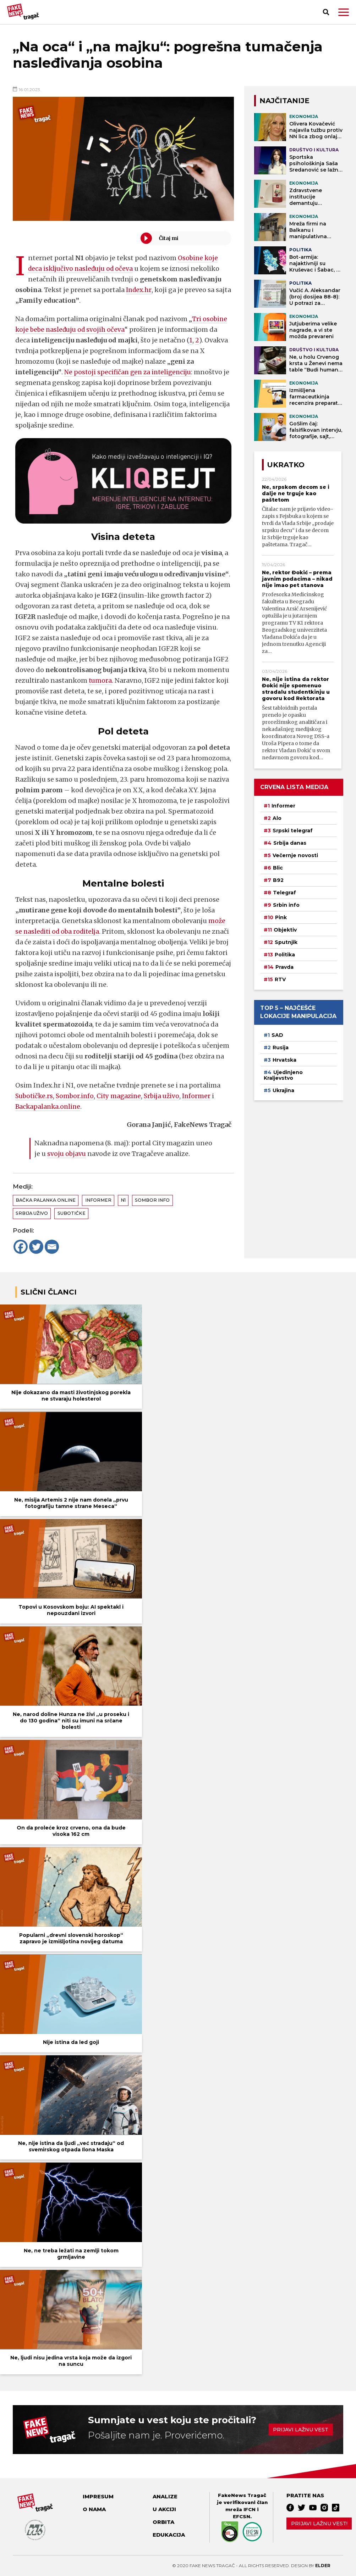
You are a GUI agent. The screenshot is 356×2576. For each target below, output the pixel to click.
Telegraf (284, 892)
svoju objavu (67, 1154)
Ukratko (286, 464)
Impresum (98, 2496)
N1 (123, 1200)
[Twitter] (36, 1247)
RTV (280, 979)
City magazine (122, 1096)
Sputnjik (286, 942)
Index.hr (139, 290)
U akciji (164, 2509)
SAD (277, 1035)
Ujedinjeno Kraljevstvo (283, 1075)
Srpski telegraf (293, 830)
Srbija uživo (166, 1096)
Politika (285, 954)
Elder (322, 2565)
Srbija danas (289, 843)
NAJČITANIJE (284, 100)
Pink (281, 917)
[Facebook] (20, 1247)
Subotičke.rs (35, 1096)
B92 (278, 880)
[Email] (52, 1247)
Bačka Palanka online (46, 1200)
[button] (343, 12)
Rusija (281, 1047)
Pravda (284, 967)
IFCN (249, 2509)
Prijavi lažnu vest (300, 2429)
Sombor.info (77, 1096)
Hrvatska (284, 1060)
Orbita (163, 2522)
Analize (165, 2496)
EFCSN (241, 2516)
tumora (101, 680)
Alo (277, 818)
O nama (94, 2509)
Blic (278, 868)
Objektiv (285, 930)
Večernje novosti (295, 855)
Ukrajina (283, 1090)
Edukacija (169, 2535)
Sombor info (152, 1200)
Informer (202, 1096)
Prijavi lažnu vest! (319, 2523)
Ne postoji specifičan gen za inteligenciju (130, 372)
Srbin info (286, 905)
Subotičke (71, 1213)
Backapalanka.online (48, 1106)
